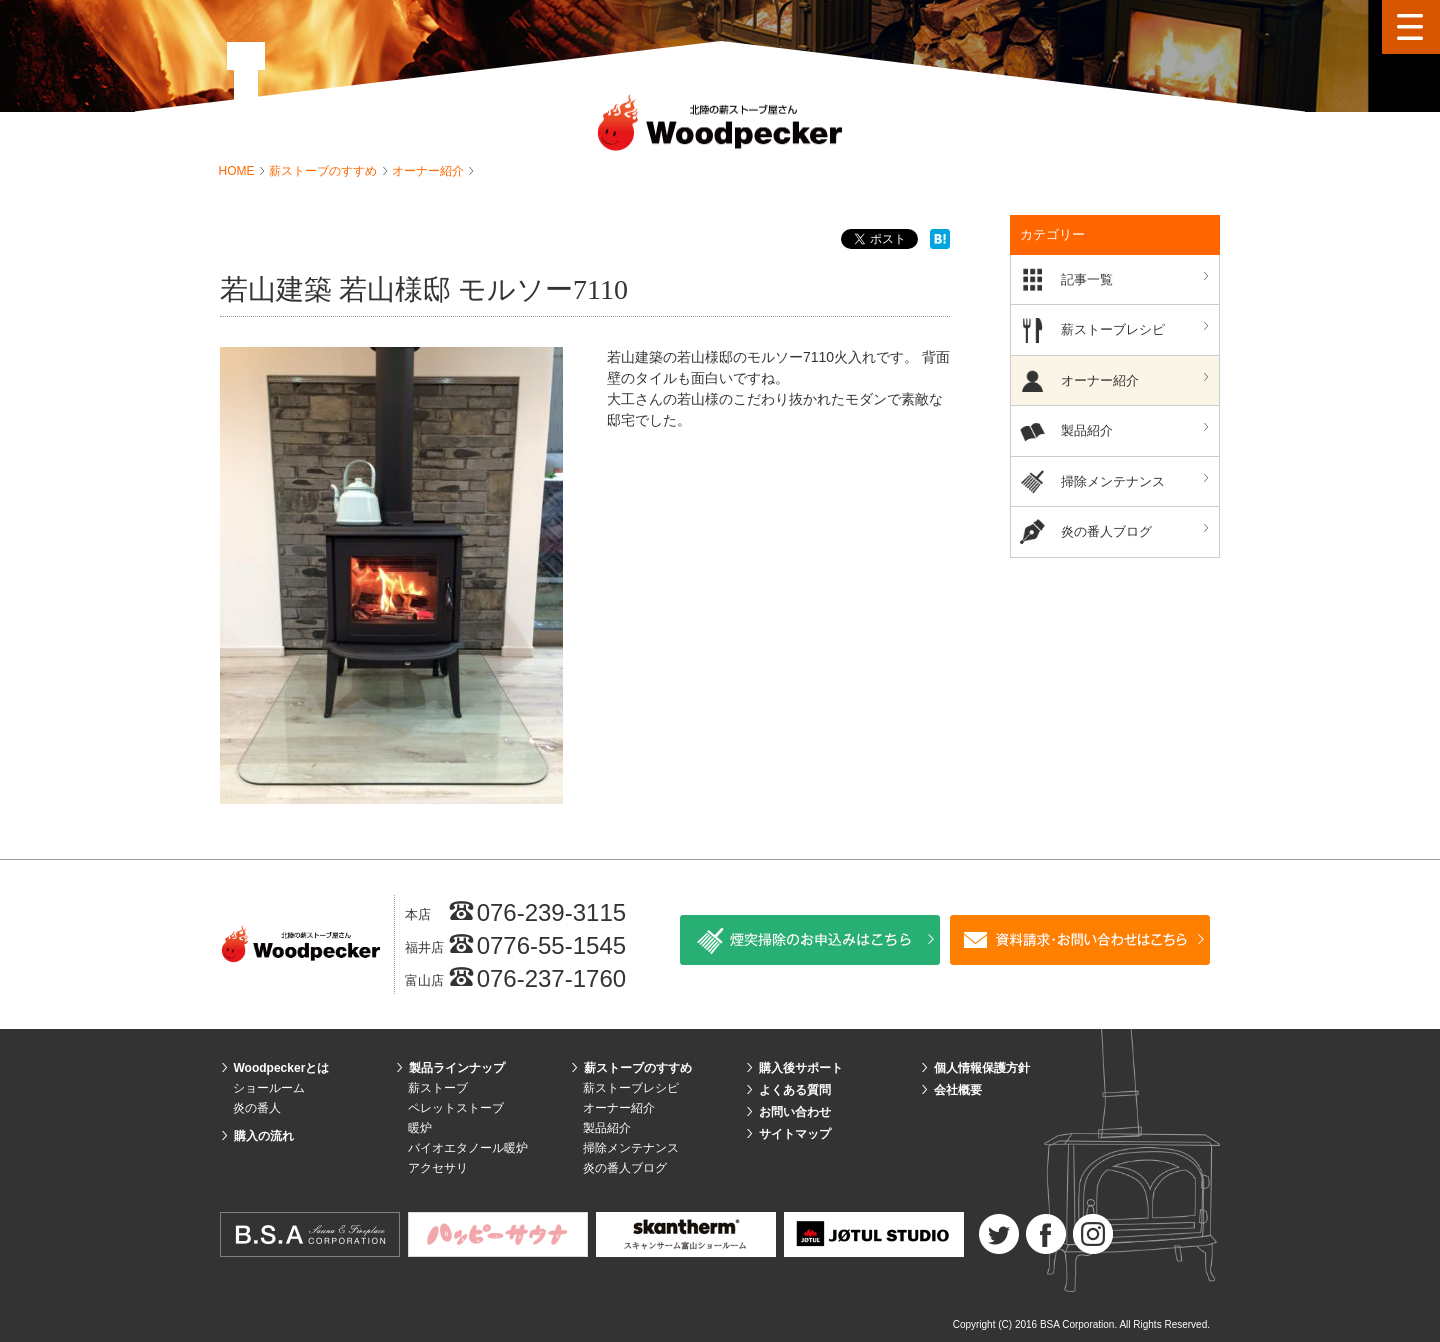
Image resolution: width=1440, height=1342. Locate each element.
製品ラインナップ (457, 1068)
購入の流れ (264, 1136)
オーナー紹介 (429, 171)
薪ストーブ (438, 1088)
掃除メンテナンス (1137, 480)
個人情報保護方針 (982, 1068)
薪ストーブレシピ (1137, 328)
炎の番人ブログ (1137, 530)
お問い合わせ (795, 1112)
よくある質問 (795, 1090)
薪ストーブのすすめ (324, 171)
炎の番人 (257, 1108)
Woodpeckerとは (282, 1068)
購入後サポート (801, 1068)
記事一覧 (1137, 278)
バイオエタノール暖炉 (468, 1148)
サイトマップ (795, 1134)
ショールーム (269, 1088)
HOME (238, 171)
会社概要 (958, 1090)
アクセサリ (438, 1168)
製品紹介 (1137, 429)
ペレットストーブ (456, 1108)
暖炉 (420, 1128)
